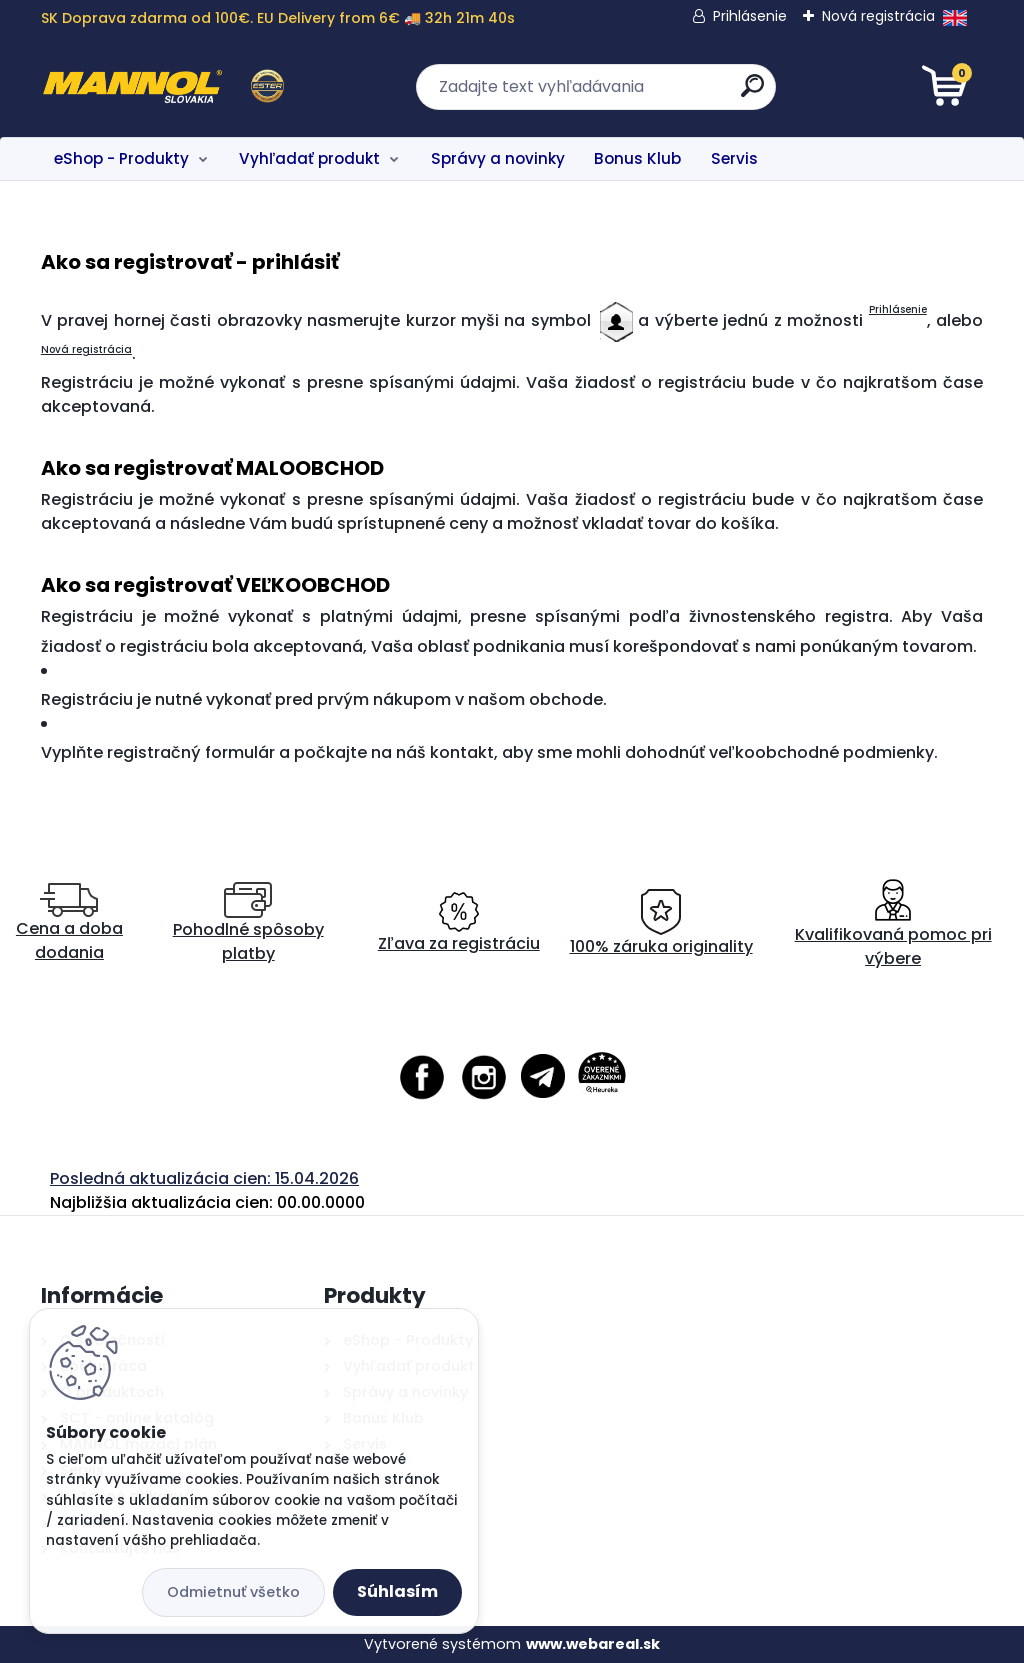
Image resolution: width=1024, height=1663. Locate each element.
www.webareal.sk (593, 1644)
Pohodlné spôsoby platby (248, 923)
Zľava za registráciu (459, 923)
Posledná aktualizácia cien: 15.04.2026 (204, 1178)
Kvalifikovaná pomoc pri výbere (893, 923)
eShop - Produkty (121, 158)
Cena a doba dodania (69, 923)
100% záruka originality (661, 923)
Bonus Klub (637, 158)
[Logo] (163, 87)
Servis (734, 158)
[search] (752, 93)
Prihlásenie (750, 16)
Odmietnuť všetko (233, 1592)
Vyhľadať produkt (309, 158)
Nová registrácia (878, 16)
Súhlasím (397, 1591)
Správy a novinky (498, 158)
